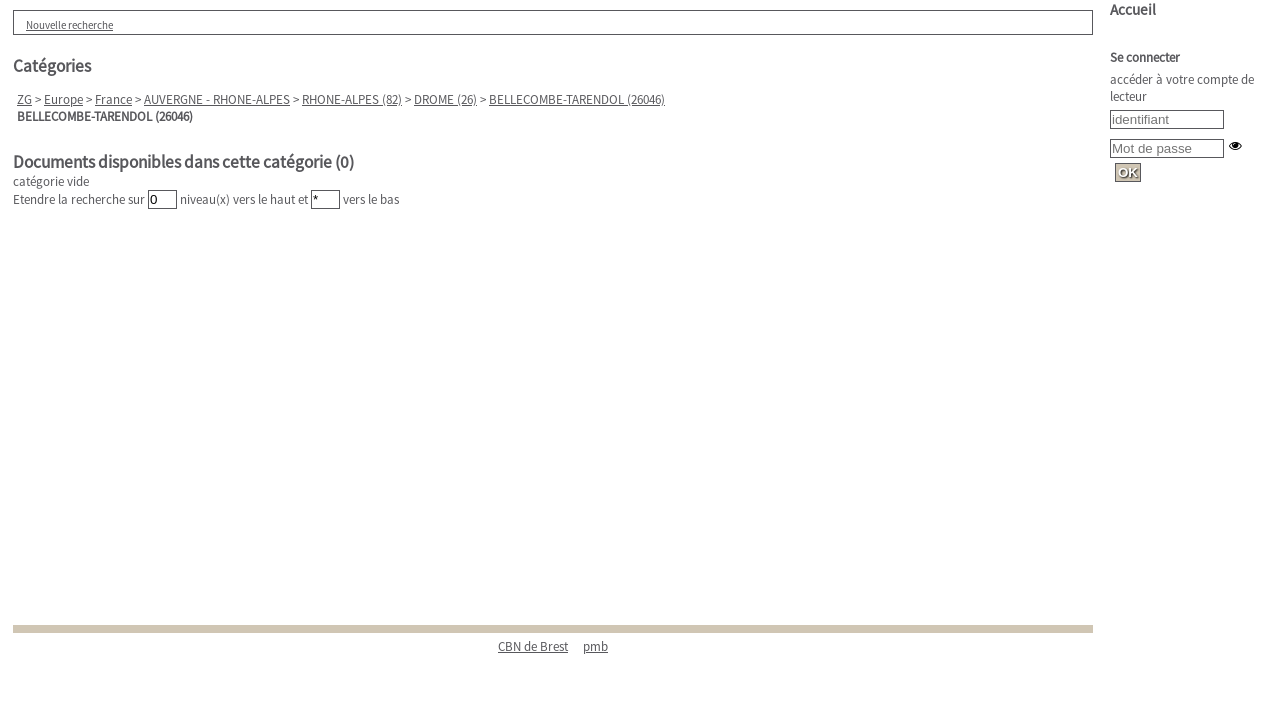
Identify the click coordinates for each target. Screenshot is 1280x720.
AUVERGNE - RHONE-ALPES (217, 99)
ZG (24, 99)
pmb (595, 646)
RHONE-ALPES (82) (352, 99)
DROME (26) (445, 99)
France (113, 99)
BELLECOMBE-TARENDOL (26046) (577, 99)
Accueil (1133, 9)
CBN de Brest (533, 646)
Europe (63, 99)
